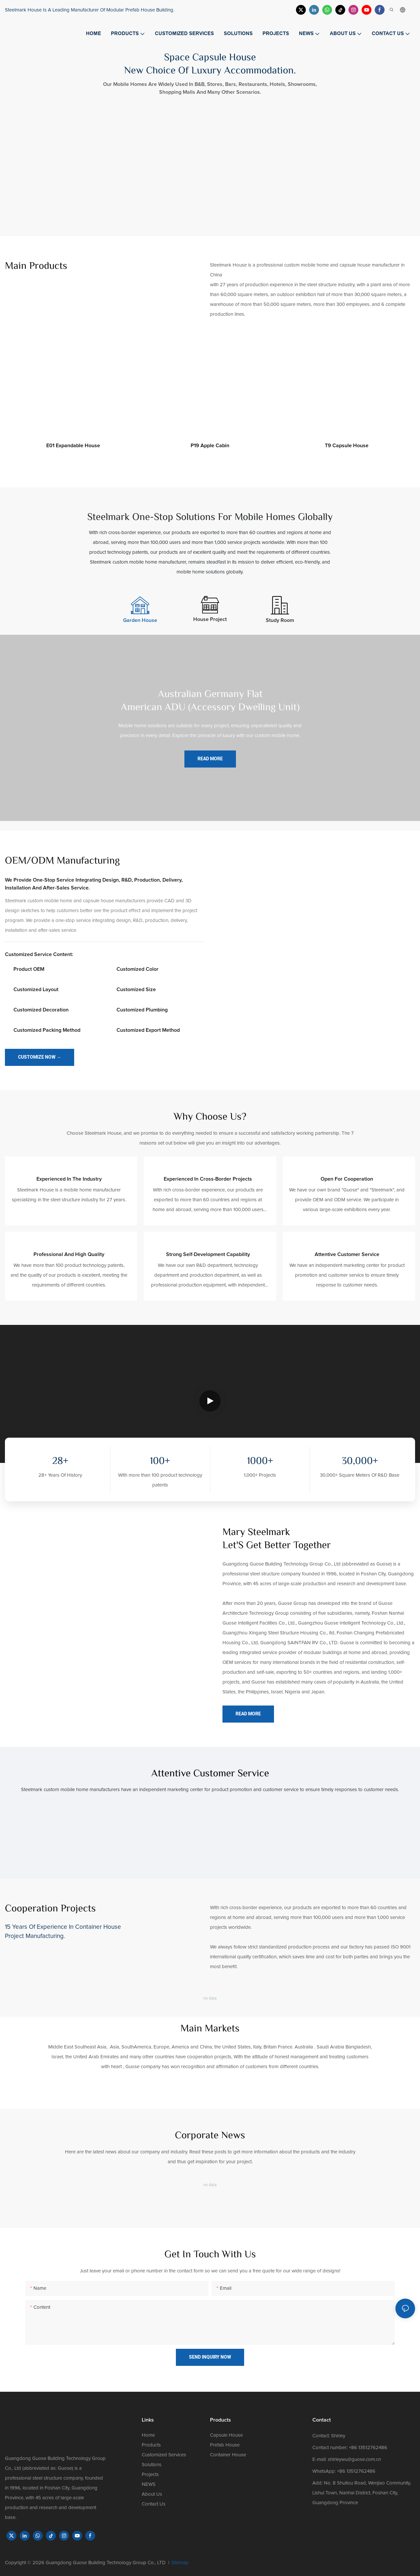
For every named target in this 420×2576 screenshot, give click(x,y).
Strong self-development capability (208, 1254)
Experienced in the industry (69, 1179)
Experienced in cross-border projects (208, 1179)
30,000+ (360, 1461)
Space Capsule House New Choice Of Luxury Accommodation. (210, 64)
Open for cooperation (347, 1179)
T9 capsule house (346, 445)
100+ (160, 1461)
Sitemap (180, 2562)
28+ (60, 1461)
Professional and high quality (68, 1254)
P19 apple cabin (210, 445)
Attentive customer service (347, 1254)
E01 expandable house (73, 445)
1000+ (260, 1461)
